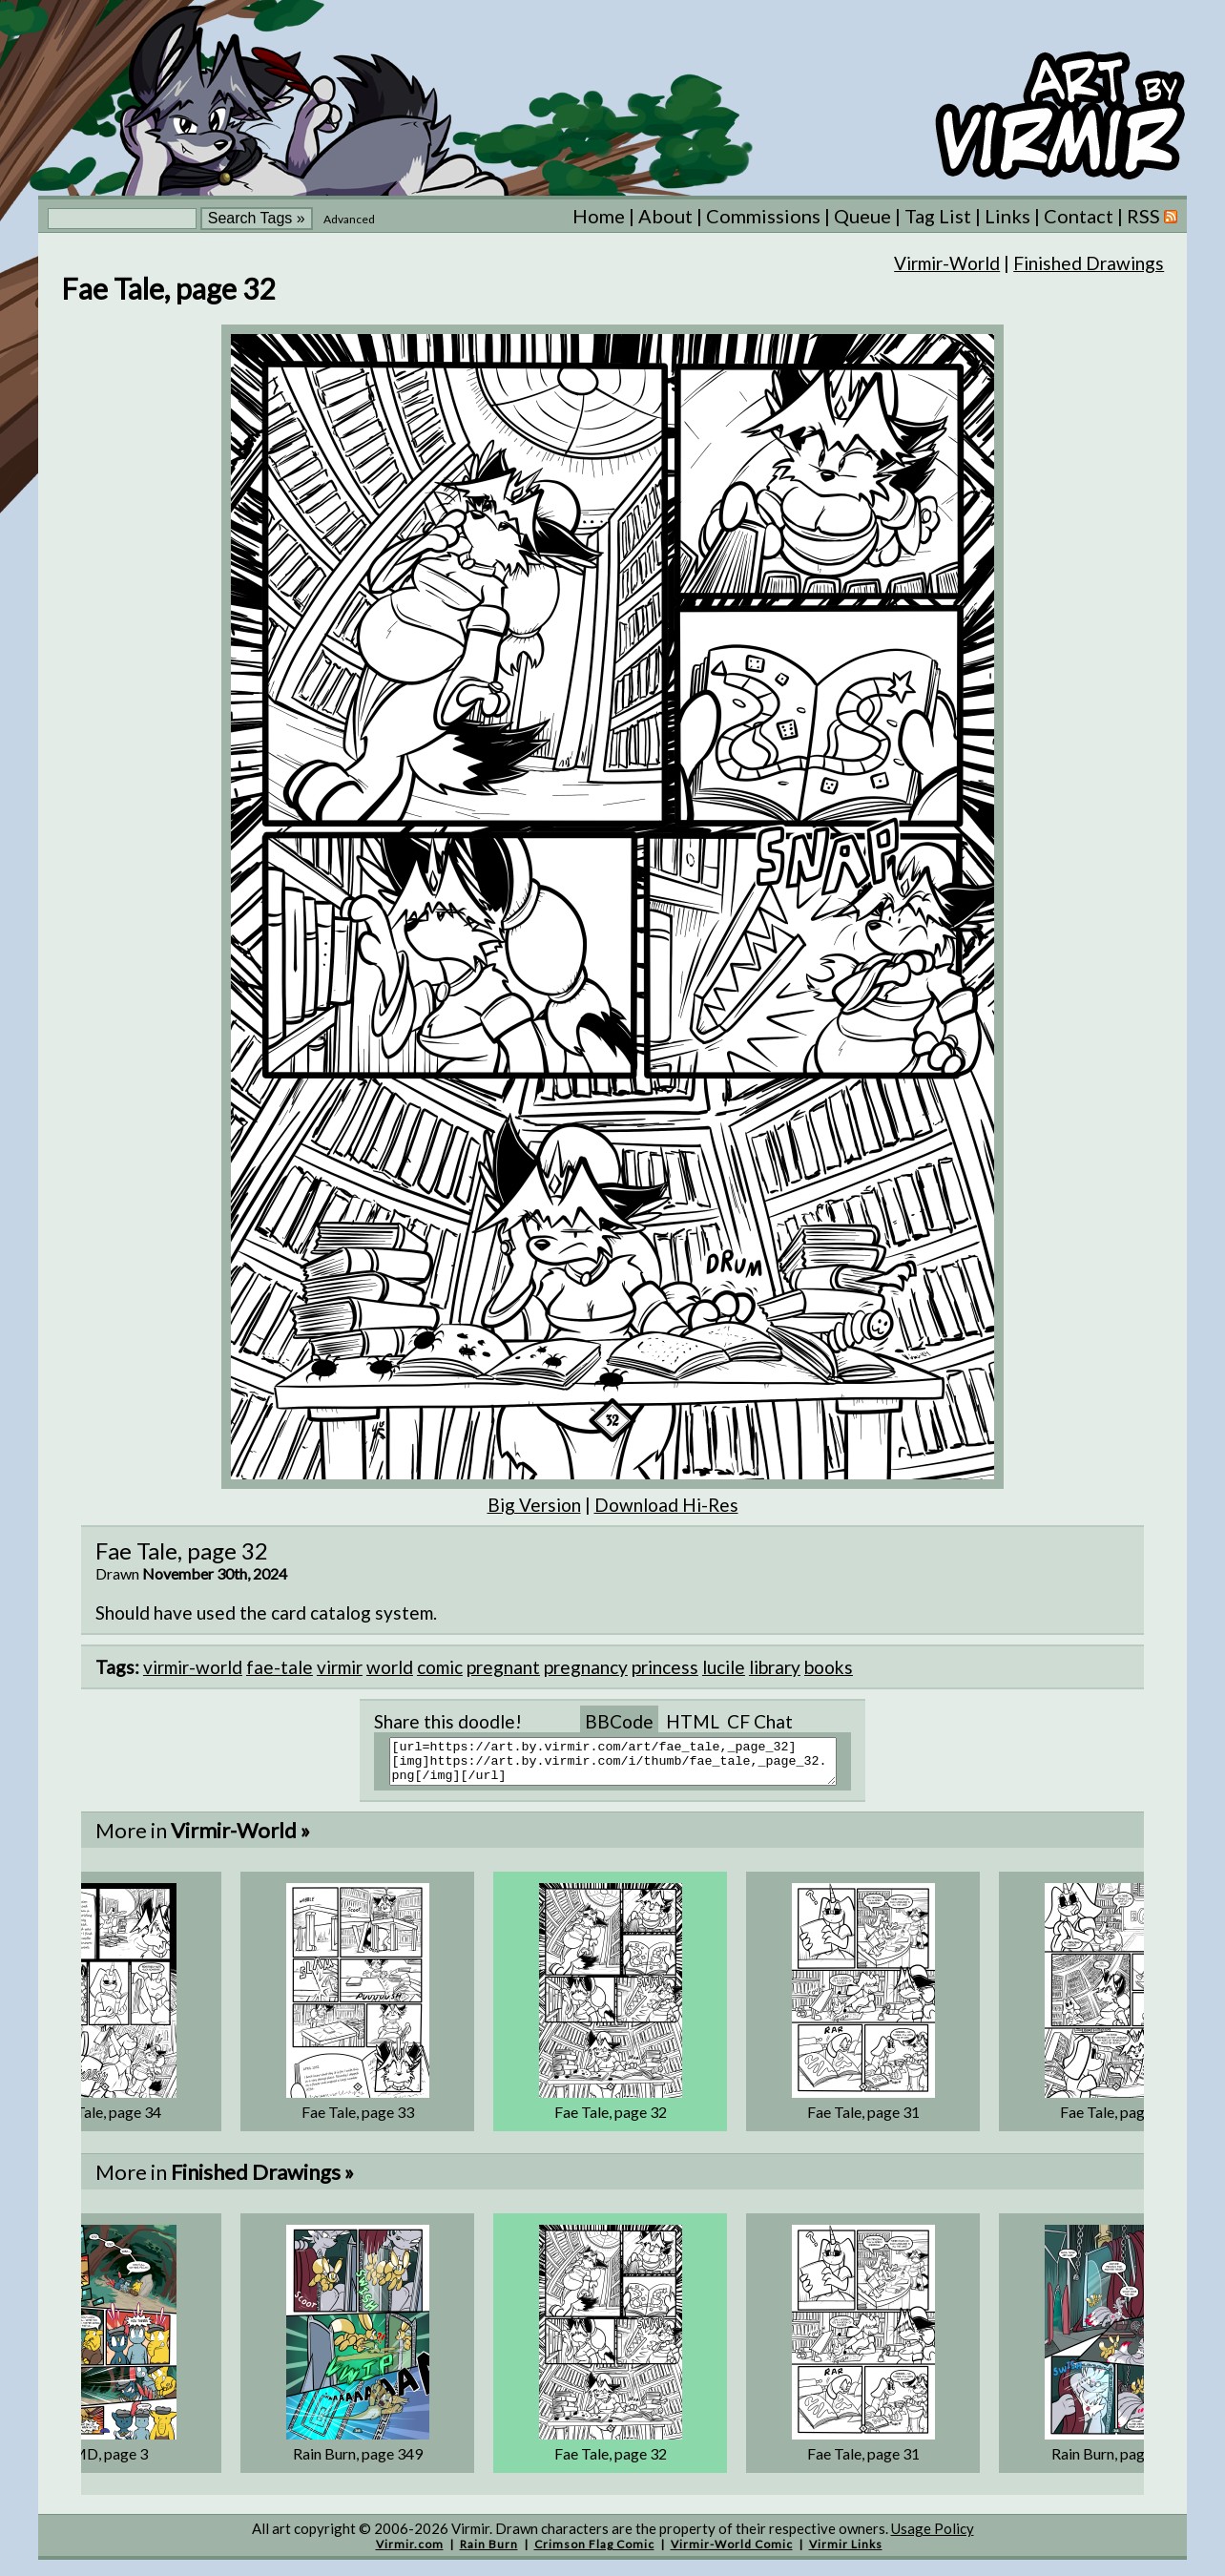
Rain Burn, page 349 (358, 2462)
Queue (862, 215)
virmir (340, 1667)
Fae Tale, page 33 (357, 2120)
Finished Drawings (1088, 263)
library (774, 1667)
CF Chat (760, 1721)
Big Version (534, 1505)
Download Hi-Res (666, 1505)
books (828, 1667)
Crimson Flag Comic (594, 2552)
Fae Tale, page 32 (610, 2120)
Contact (1078, 215)
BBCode (619, 1721)
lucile (723, 1667)
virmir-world (192, 1667)
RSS (1152, 215)
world (389, 1667)
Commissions (763, 215)
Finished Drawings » (262, 2180)
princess (665, 1667)
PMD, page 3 (105, 2462)
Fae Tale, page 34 (105, 2120)
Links (1007, 215)
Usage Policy (932, 2536)
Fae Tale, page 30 (1116, 2120)
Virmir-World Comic (732, 2552)
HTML (692, 1721)
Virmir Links (845, 2552)
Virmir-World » (240, 1839)
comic (440, 1667)
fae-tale (279, 1667)
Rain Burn (489, 2552)
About (665, 215)
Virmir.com (410, 2552)
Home (598, 215)
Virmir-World (947, 263)
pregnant (503, 1667)
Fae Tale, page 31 (863, 2120)
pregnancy (586, 1667)
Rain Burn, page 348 (1116, 2462)
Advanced (349, 219)
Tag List (937, 215)
